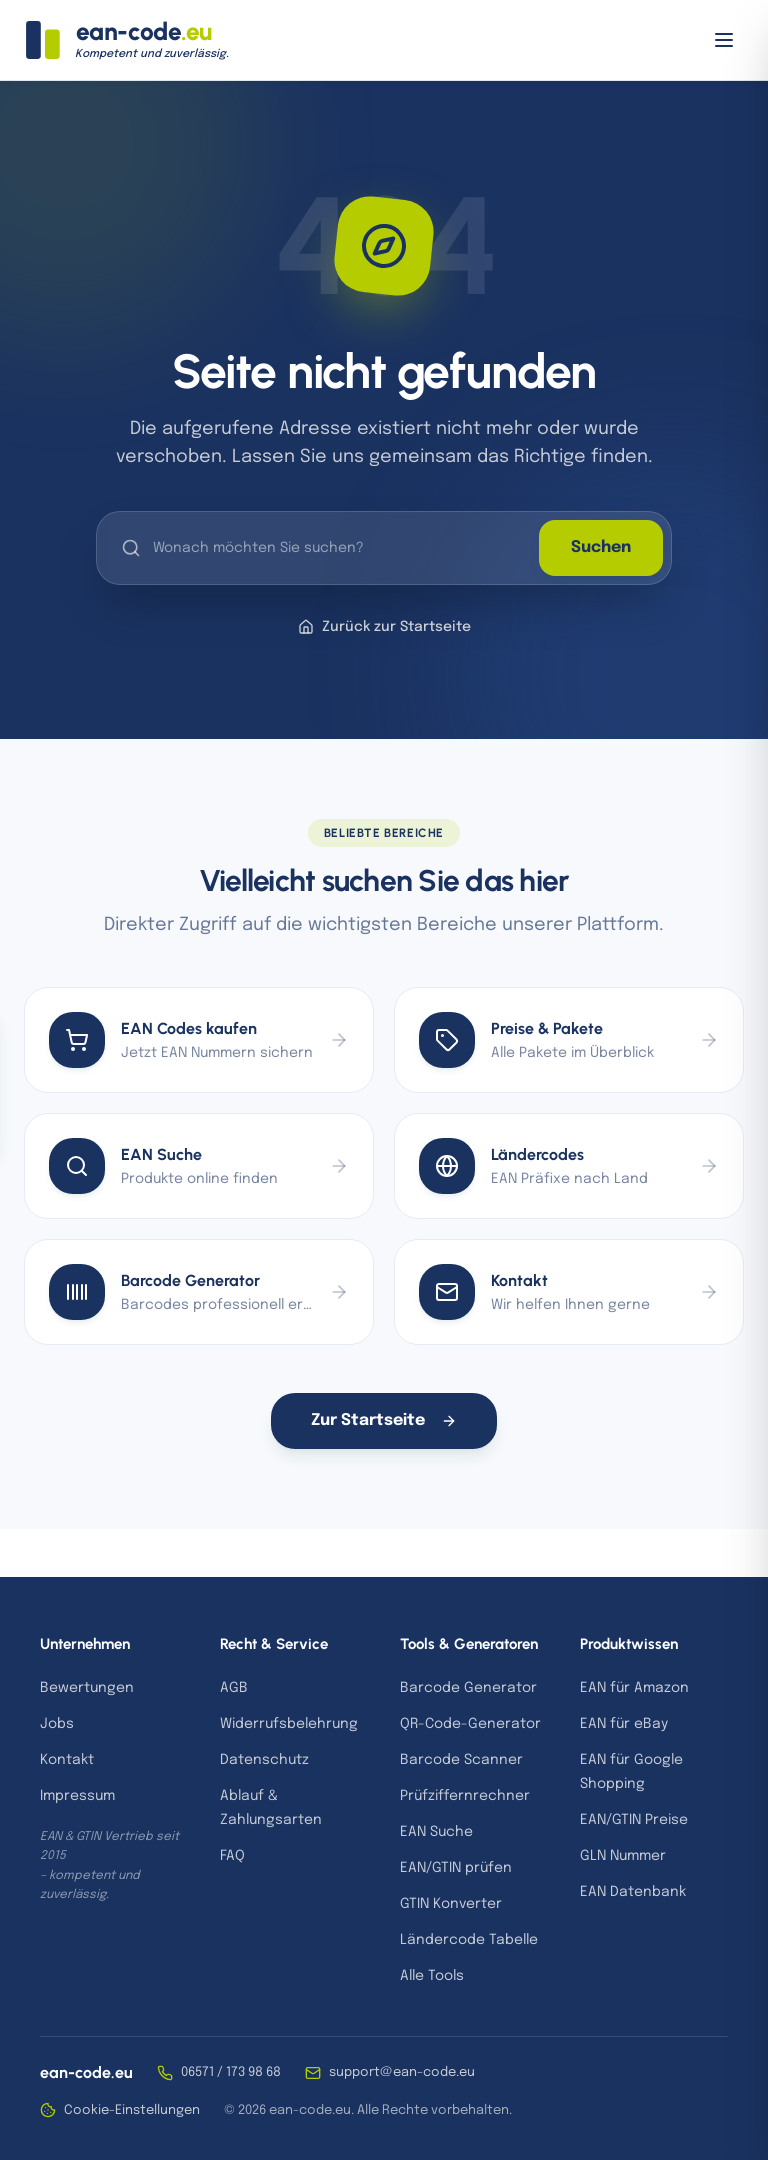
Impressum (77, 1796)
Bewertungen (87, 1688)
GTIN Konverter (451, 1904)
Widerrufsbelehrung (289, 1724)
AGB (234, 1688)
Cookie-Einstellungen (120, 2110)
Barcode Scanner (461, 1760)
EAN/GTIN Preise (634, 1820)
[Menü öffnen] (724, 40)
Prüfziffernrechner (465, 1796)
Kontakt (67, 1760)
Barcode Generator (468, 1688)
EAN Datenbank (633, 1892)
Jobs (57, 1724)
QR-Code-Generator (470, 1724)
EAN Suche (436, 1832)
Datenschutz (264, 1760)
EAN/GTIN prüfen (456, 1868)
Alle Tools (432, 1976)
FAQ (232, 1856)
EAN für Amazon (634, 1688)
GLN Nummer (623, 1856)
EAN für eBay (624, 1724)
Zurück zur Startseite (384, 627)
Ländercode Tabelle (469, 1940)
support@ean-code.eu (390, 2073)
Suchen (601, 547)
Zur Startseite (384, 1420)
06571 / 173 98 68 (219, 2073)
